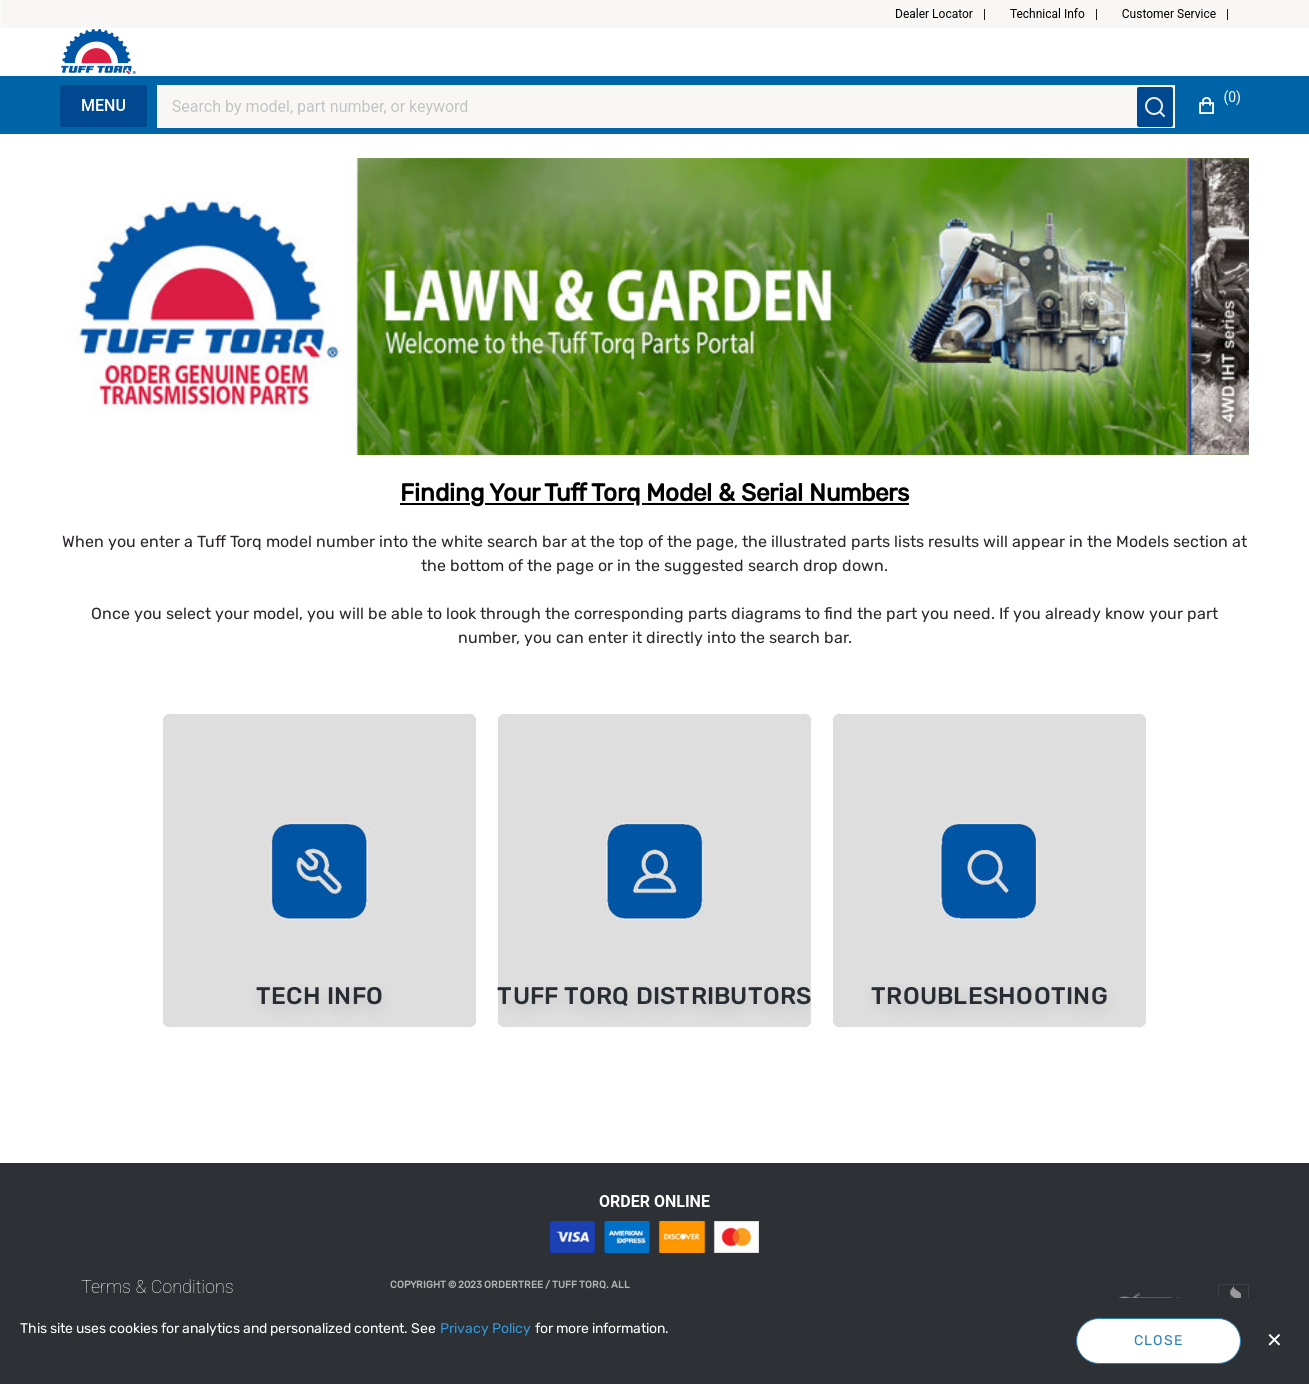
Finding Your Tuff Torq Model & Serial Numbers (654, 493)
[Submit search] (1155, 107)
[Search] (654, 107)
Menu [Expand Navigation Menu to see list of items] (103, 105)
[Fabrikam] (119, 51)
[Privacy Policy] (485, 1329)
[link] (319, 870)
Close (1159, 1340)
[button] (948, 14)
